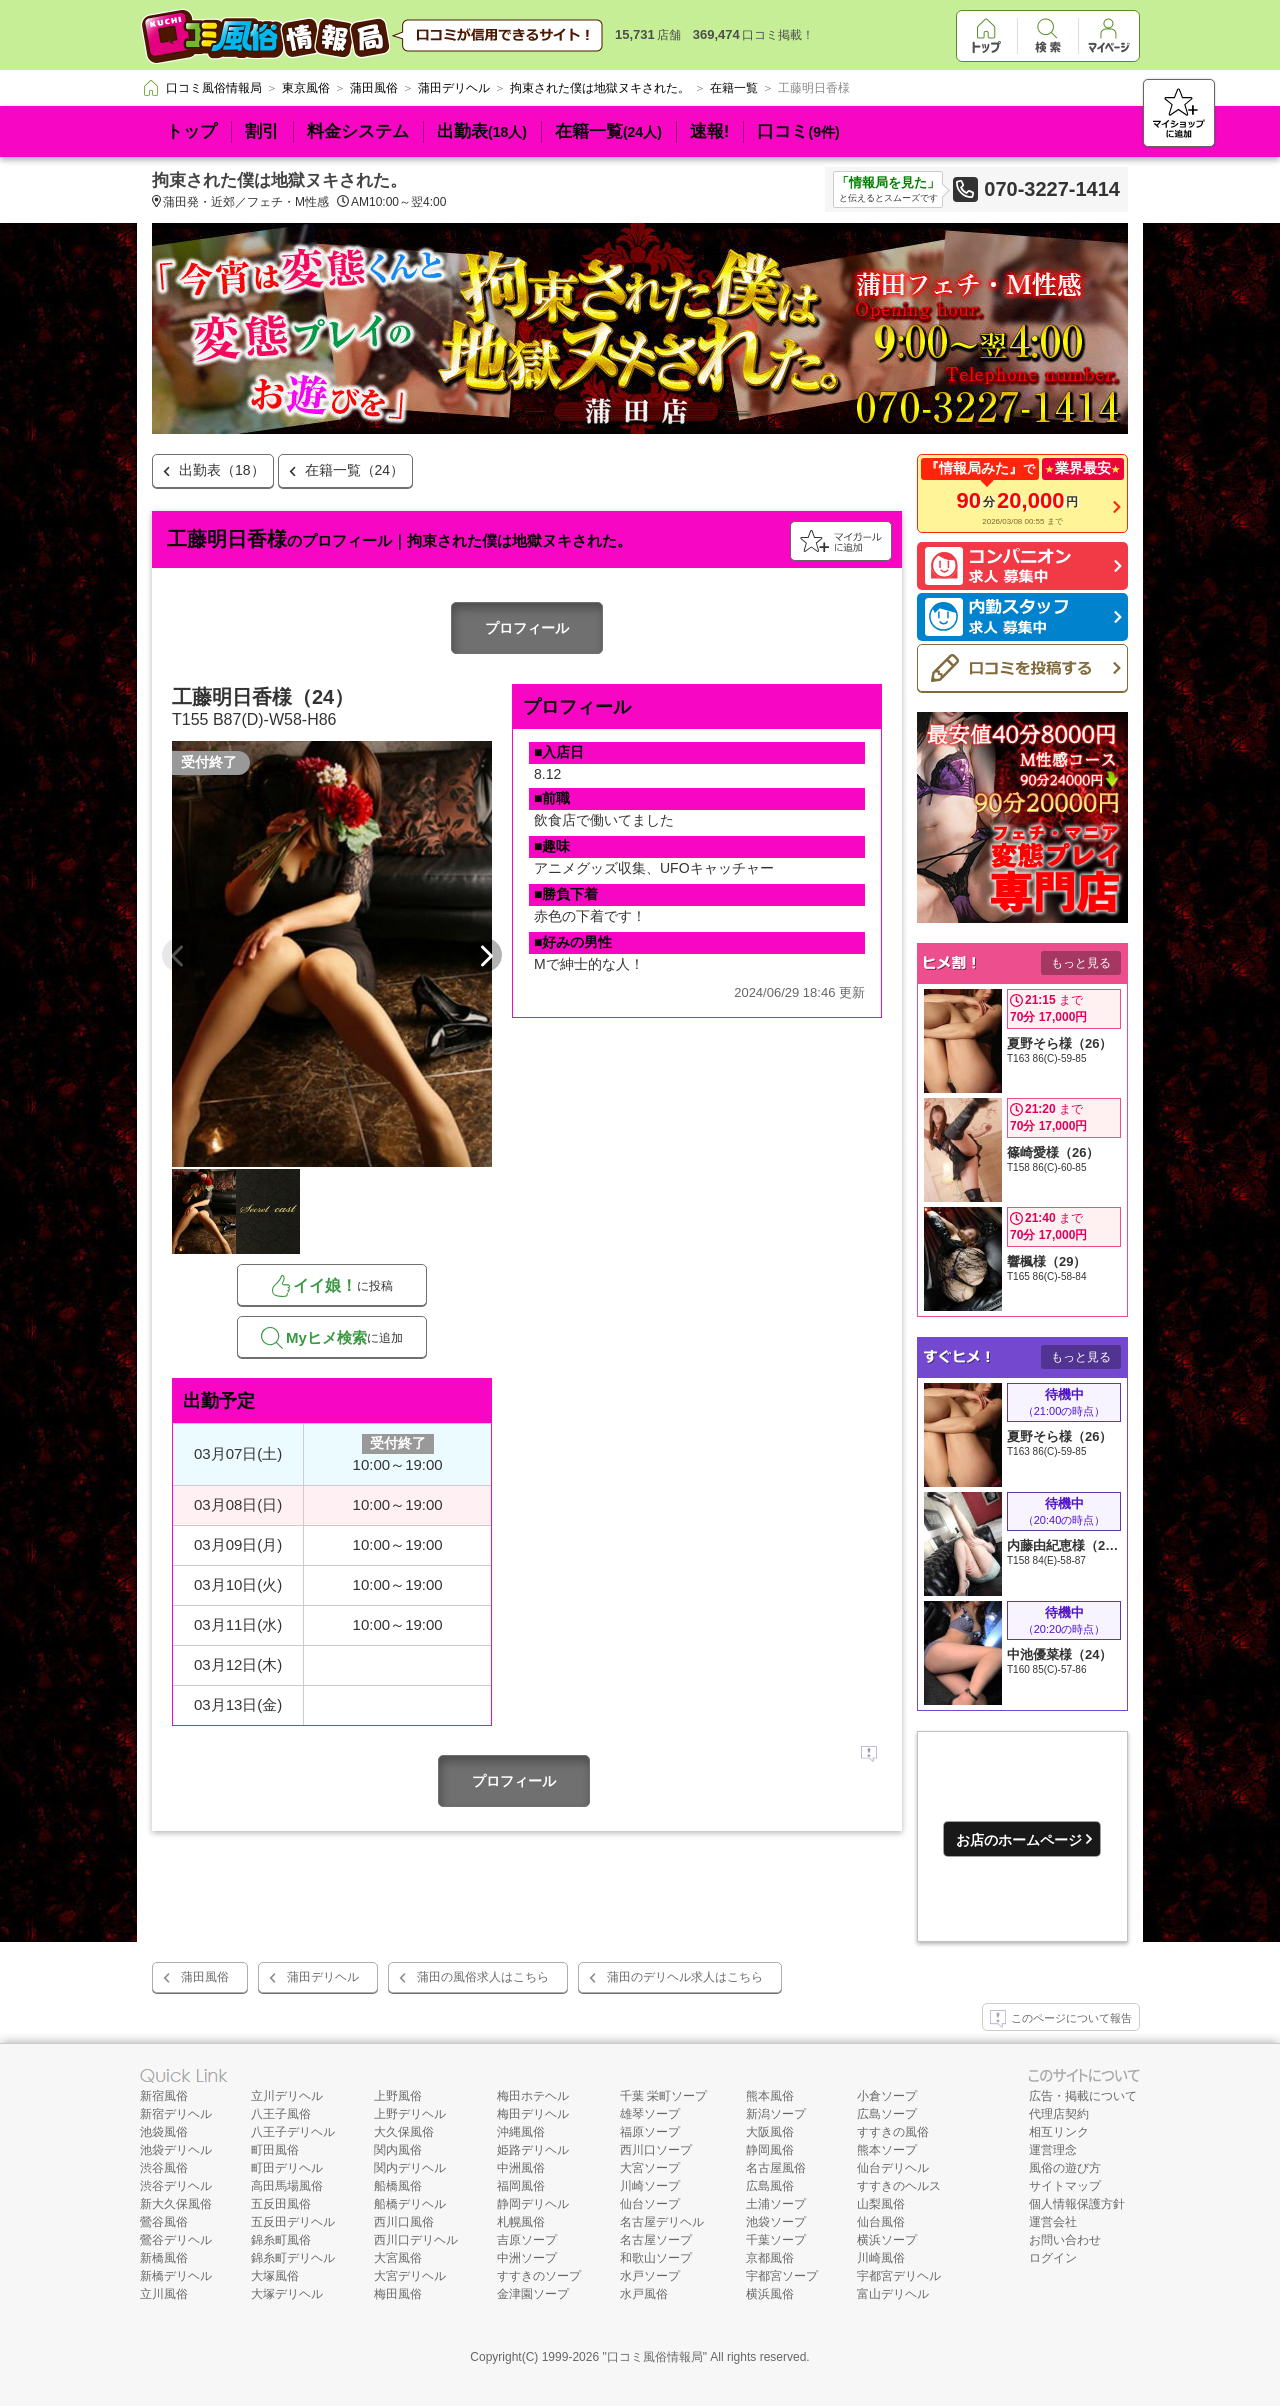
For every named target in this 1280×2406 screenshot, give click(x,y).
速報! (710, 131)
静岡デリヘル (533, 2204)
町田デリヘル (287, 2168)
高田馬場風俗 (287, 2186)
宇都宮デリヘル (899, 2276)
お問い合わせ (1065, 2240)
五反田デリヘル (293, 2222)
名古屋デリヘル (662, 2222)
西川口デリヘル (416, 2240)
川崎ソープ (650, 2186)
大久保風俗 (404, 2132)
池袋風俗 (164, 2132)
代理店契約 (1059, 2114)
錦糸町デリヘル (293, 2258)
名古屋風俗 (776, 2168)
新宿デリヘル (176, 2114)
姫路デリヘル (533, 2150)
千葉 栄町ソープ (663, 2096)
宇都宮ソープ (782, 2276)
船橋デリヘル (410, 2204)
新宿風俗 (164, 2096)
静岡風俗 (770, 2150)
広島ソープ (887, 2114)
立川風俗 (164, 2294)
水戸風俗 (644, 2294)
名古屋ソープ (656, 2240)
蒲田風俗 (205, 1977)
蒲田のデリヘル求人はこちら (685, 1977)
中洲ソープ (527, 2258)
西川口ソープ (656, 2150)
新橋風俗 (164, 2258)
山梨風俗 (881, 2204)
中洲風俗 (521, 2168)
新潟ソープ (776, 2114)
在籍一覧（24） (355, 470)
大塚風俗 (275, 2276)
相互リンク (1059, 2132)
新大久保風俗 (176, 2204)
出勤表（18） (222, 470)
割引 (262, 131)
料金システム (358, 131)
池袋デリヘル (176, 2150)
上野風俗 (398, 2096)
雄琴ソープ (650, 2114)
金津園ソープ (533, 2294)
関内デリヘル (410, 2168)
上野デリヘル (410, 2114)
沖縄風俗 (521, 2132)
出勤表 (482, 131)
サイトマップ (1065, 2186)
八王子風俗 (281, 2114)
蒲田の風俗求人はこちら (483, 1977)
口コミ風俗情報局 (655, 2357)
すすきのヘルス (899, 2186)
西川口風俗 (404, 2222)
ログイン (1053, 2258)
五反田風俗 (281, 2204)
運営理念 (1053, 2150)
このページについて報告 (1061, 2019)
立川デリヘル (287, 2096)
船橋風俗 (398, 2186)
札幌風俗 (521, 2222)
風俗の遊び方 (1065, 2168)
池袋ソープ (776, 2222)
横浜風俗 (770, 2294)
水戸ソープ (650, 2276)
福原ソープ (650, 2132)
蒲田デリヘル (323, 1977)
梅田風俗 (398, 2294)
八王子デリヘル (293, 2132)
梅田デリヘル (533, 2114)
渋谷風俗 (164, 2168)
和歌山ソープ (656, 2258)
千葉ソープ (776, 2240)
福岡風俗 (521, 2186)
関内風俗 (398, 2150)
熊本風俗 (770, 2096)
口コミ (798, 131)
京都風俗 (770, 2258)
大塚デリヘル (287, 2294)
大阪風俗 (770, 2132)
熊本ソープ (887, 2150)
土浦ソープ (776, 2204)
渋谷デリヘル (176, 2186)
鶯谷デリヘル (176, 2240)
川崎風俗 (881, 2258)
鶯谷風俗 (164, 2222)
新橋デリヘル (176, 2276)
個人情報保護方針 (1077, 2204)
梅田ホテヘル (533, 2096)
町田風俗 (275, 2150)
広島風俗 (770, 2186)
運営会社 (1053, 2222)
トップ (191, 131)
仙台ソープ (650, 2204)
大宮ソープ (650, 2168)
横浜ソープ (887, 2240)
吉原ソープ (527, 2240)
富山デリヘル (893, 2294)
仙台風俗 (881, 2222)
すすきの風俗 (893, 2132)
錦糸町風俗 (281, 2240)
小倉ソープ (887, 2096)
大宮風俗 (398, 2258)
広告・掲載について (1083, 2096)
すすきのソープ (539, 2276)
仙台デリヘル (893, 2168)
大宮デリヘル (410, 2276)
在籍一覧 (608, 131)
